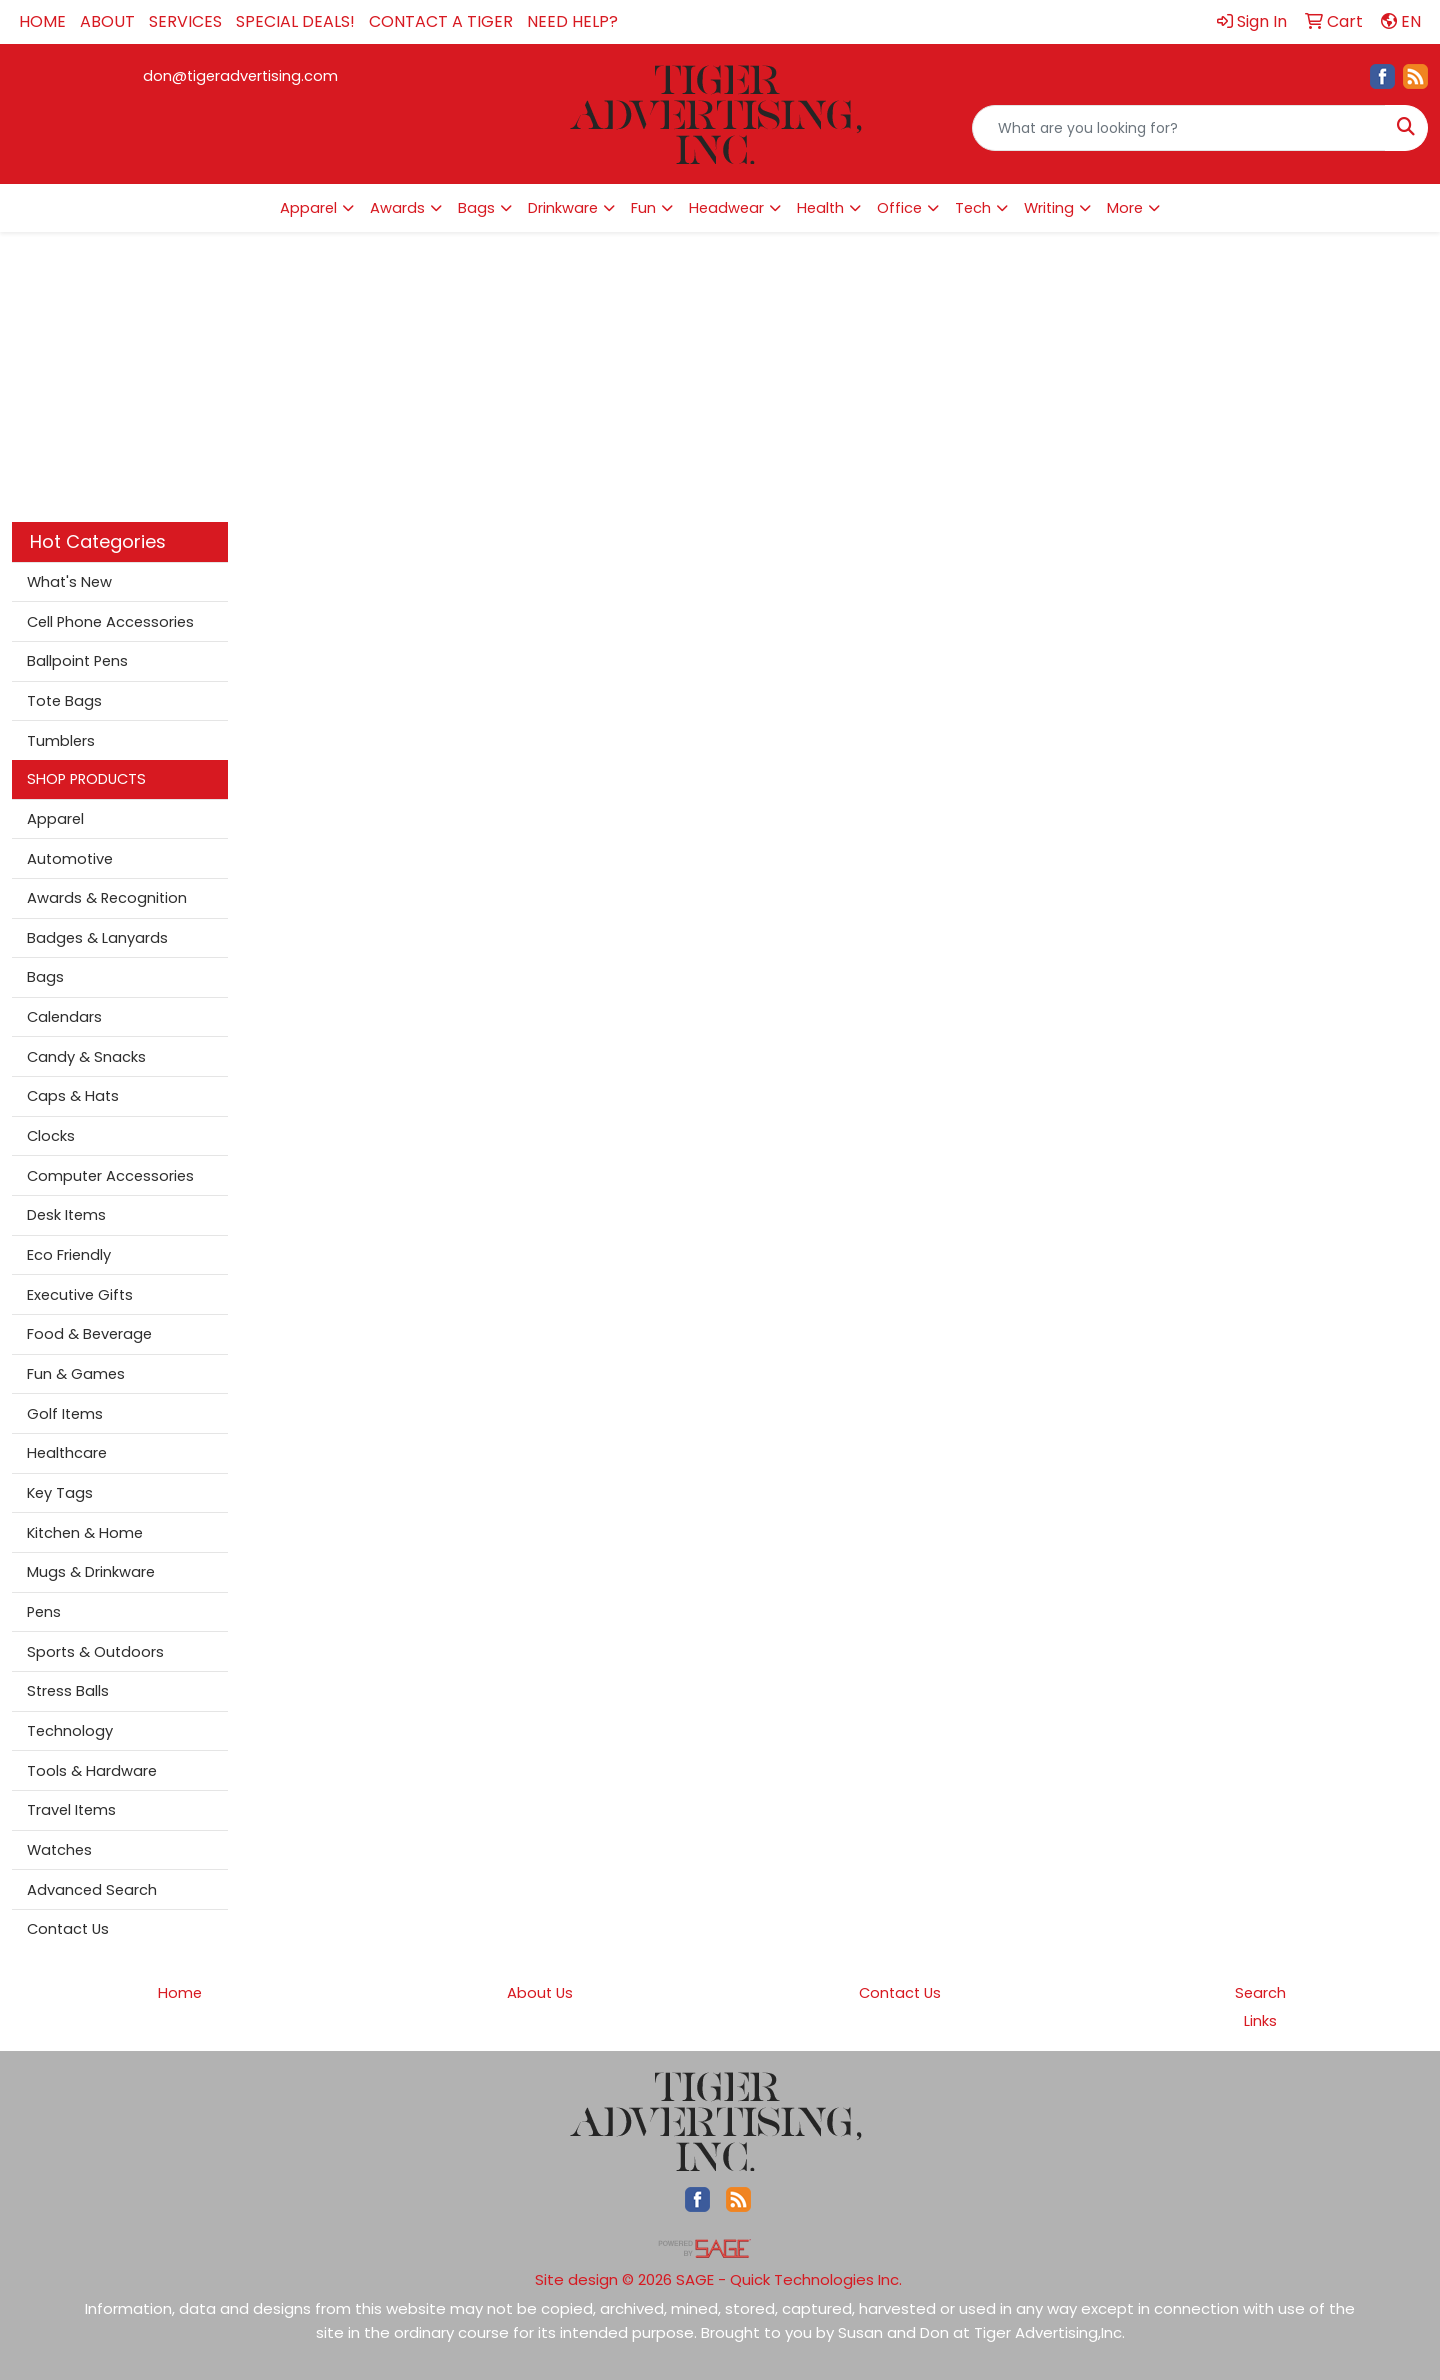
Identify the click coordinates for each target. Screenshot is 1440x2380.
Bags (45, 977)
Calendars (64, 1017)
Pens (44, 1612)
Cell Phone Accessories (110, 622)
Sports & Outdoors (95, 1652)
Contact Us (68, 1929)
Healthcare (67, 1453)
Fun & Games (76, 1374)
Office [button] (899, 208)
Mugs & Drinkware (91, 1572)
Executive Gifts (80, 1295)
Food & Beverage (89, 1334)
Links (1260, 2021)
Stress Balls (68, 1691)
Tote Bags (64, 701)
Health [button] (820, 208)
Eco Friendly (69, 1255)
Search (1260, 1993)
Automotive (70, 859)
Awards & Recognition (107, 898)
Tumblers (61, 741)
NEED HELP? (572, 21)
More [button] (1125, 208)
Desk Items (66, 1215)
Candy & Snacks (86, 1057)
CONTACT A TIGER (441, 21)
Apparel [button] (308, 208)
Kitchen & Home (85, 1533)
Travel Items (71, 1810)
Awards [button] (397, 208)
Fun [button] (643, 208)
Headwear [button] (726, 208)
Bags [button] (476, 208)
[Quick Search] (1179, 128)
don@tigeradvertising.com (240, 76)
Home (180, 1993)
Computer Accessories (110, 1176)
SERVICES (185, 21)
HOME (42, 21)
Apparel (55, 819)
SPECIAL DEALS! (295, 21)
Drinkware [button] (563, 208)
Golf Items (65, 1414)
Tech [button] (973, 208)
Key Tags (60, 1493)
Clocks (51, 1136)
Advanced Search (92, 1890)
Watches (59, 1850)
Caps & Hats (73, 1096)
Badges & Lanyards (97, 938)
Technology (70, 1731)
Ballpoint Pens (77, 661)
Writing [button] (1049, 208)
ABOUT (107, 21)
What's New (69, 582)
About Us (540, 1993)
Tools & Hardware (92, 1771)
